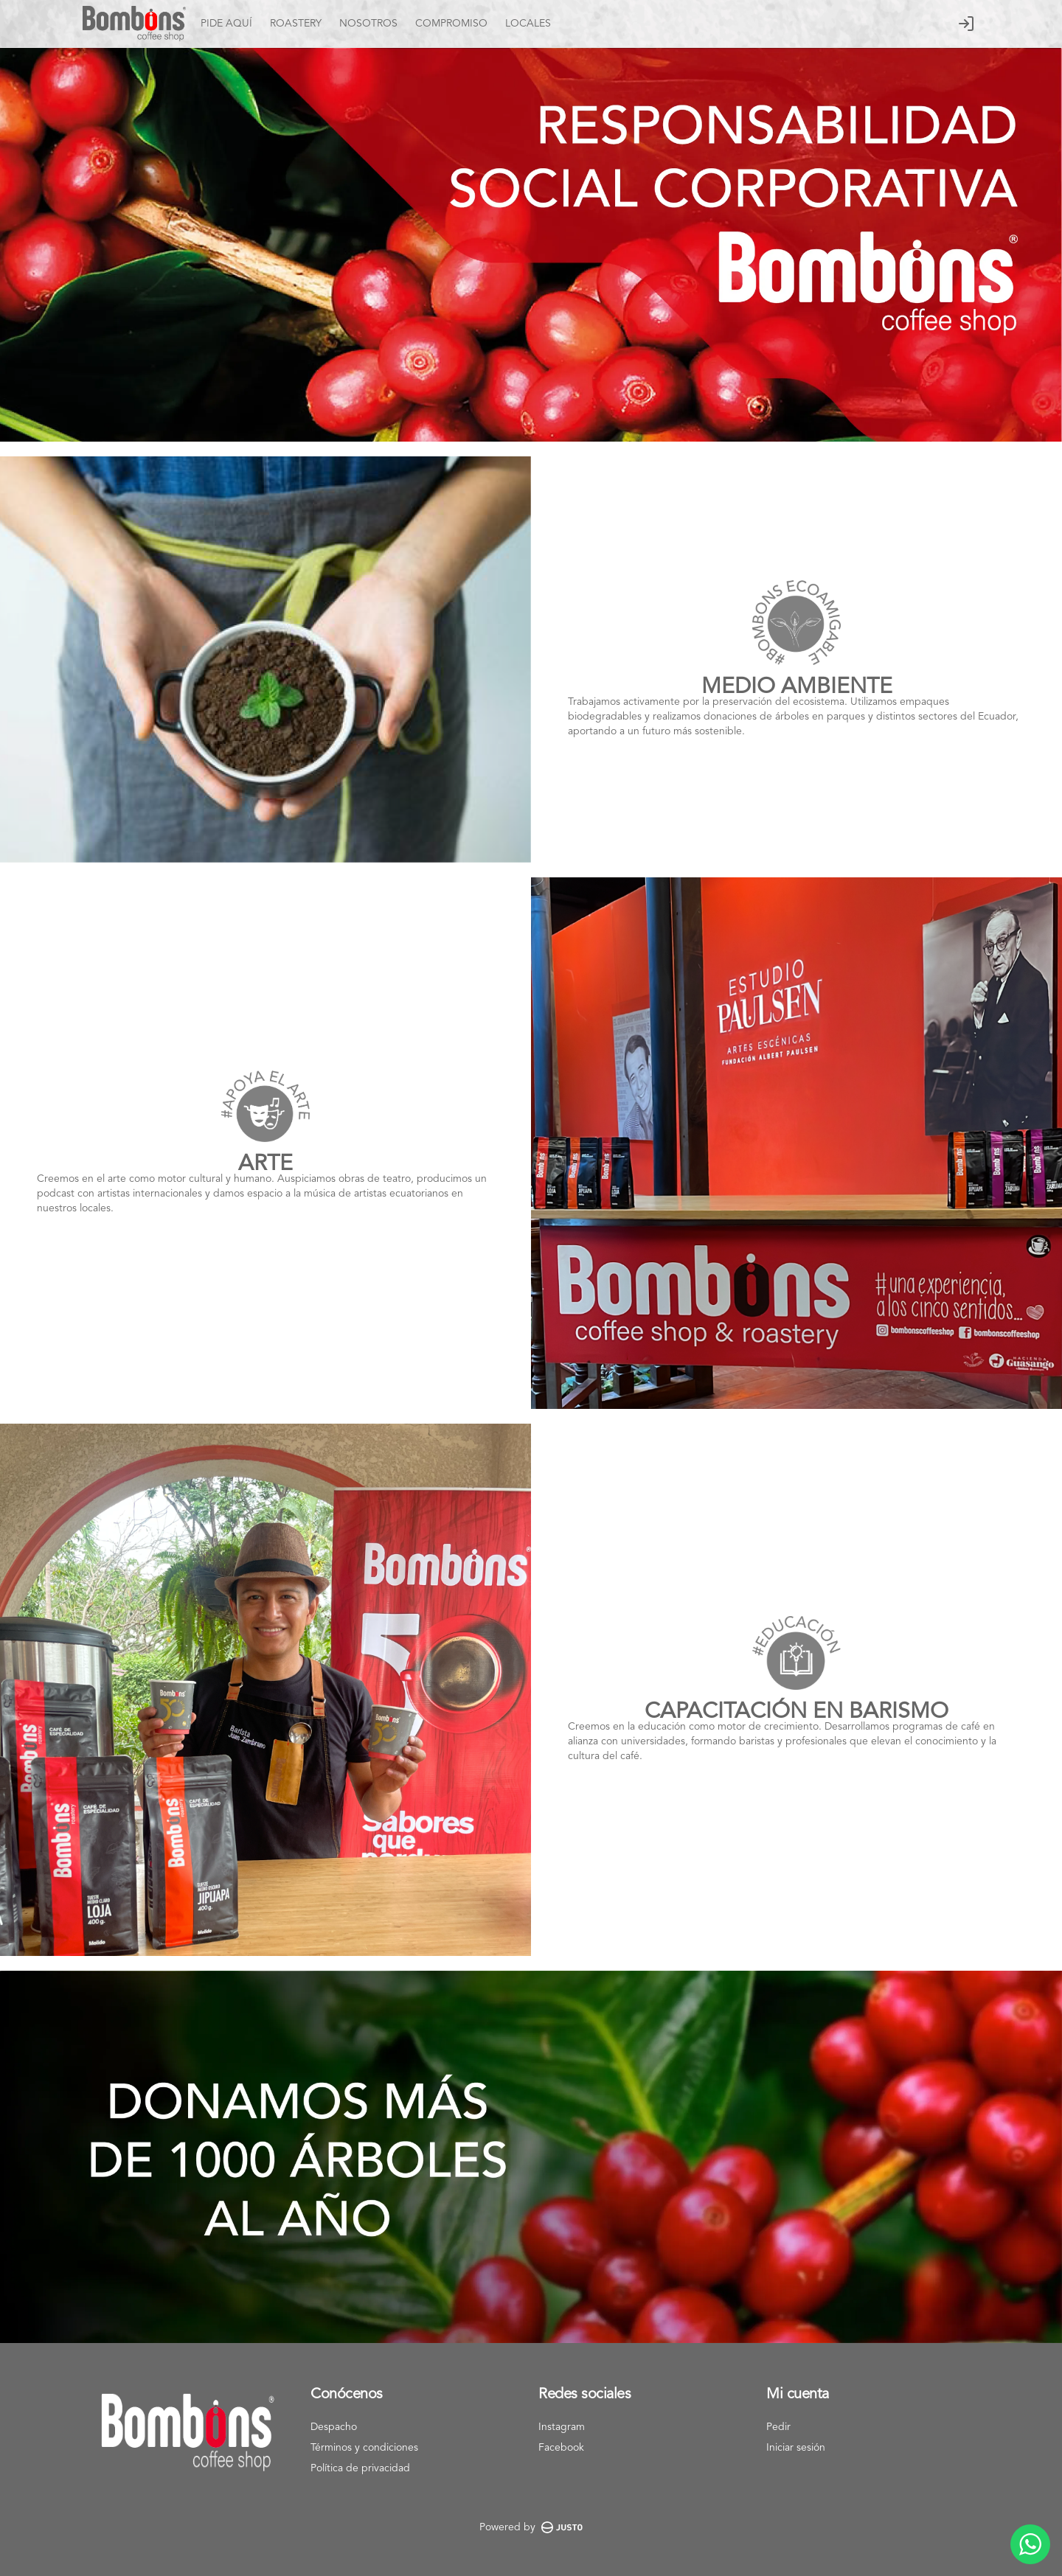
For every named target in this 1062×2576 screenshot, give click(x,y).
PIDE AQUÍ (226, 23)
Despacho (333, 2427)
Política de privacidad (360, 2468)
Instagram (561, 2427)
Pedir (778, 2427)
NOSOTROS (368, 23)
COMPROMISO (451, 23)
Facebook (561, 2448)
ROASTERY (296, 23)
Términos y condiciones (364, 2448)
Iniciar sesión (795, 2448)
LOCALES (528, 23)
